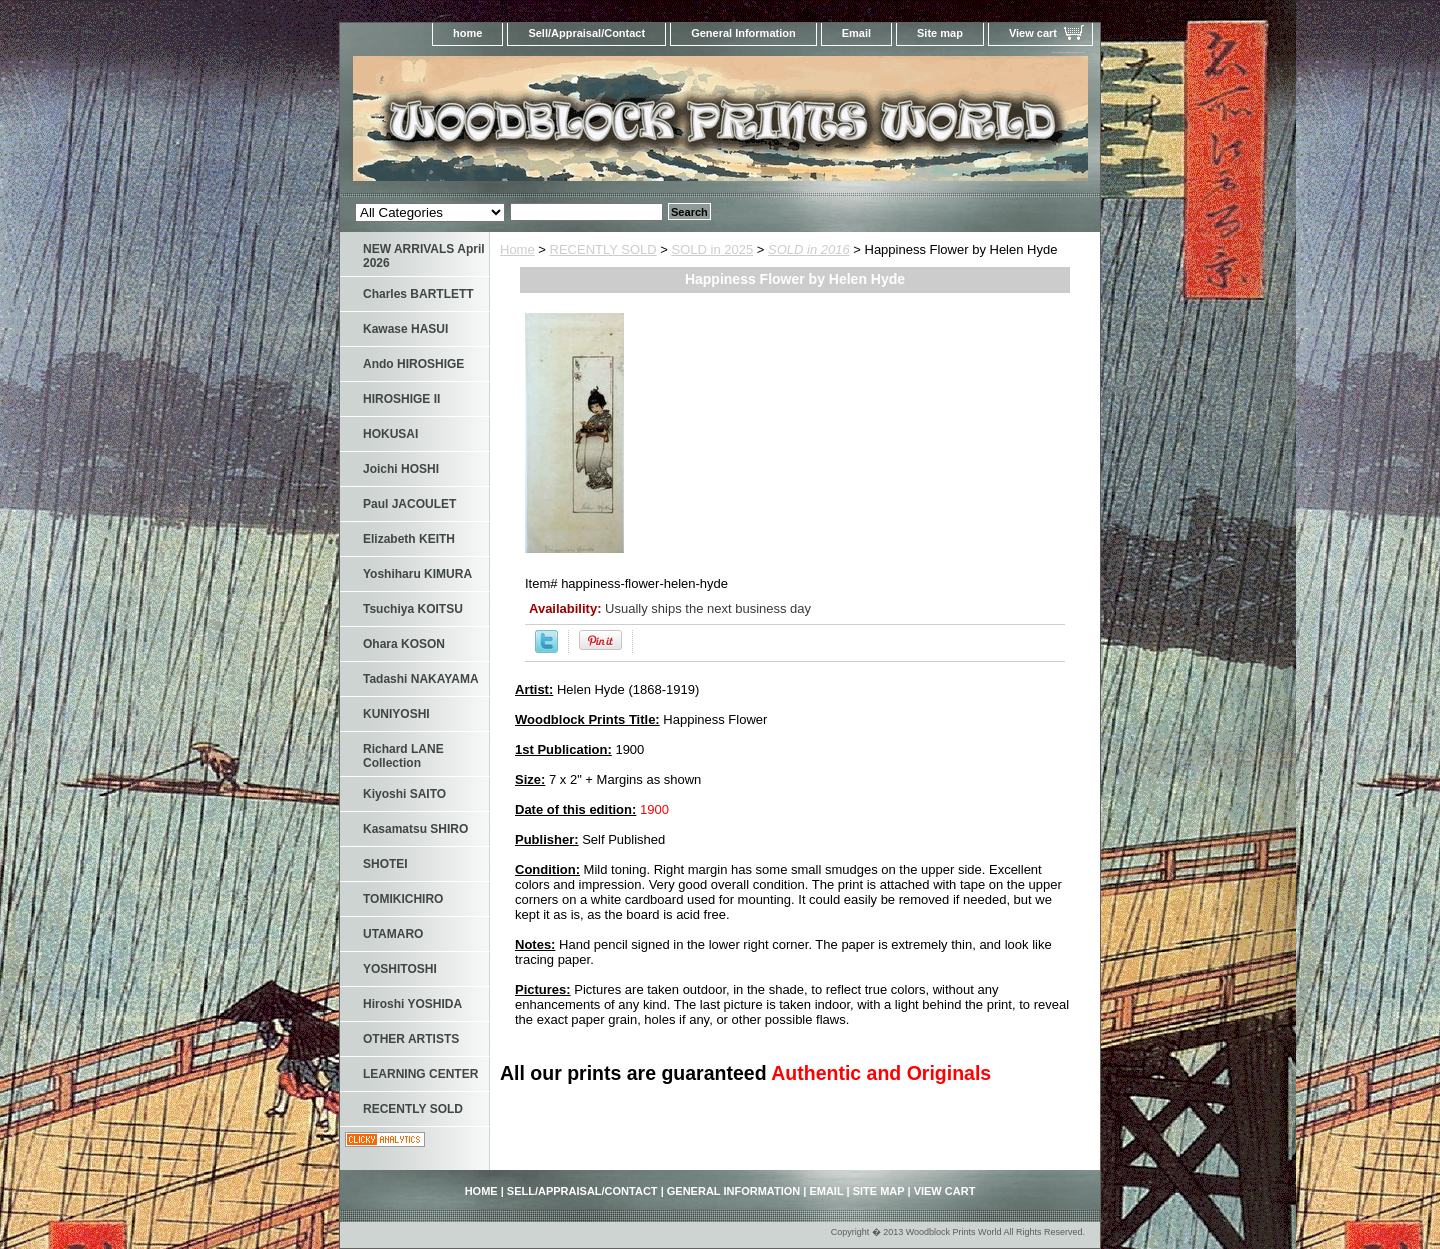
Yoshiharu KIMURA (417, 574)
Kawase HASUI (405, 329)
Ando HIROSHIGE (413, 364)
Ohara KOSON (404, 644)
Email (856, 33)
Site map (940, 33)
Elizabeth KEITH (409, 539)
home (467, 33)
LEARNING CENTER (420, 1074)
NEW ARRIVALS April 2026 (424, 256)
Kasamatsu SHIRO (415, 829)
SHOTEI (385, 864)
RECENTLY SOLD (603, 249)
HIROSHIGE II (401, 399)
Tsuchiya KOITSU (413, 609)
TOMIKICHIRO (403, 899)
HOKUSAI (390, 434)
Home (517, 249)
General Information (743, 33)
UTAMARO (393, 934)
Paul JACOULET (409, 504)
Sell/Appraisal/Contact (586, 33)
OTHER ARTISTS (411, 1039)
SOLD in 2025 (713, 249)
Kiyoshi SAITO (404, 794)
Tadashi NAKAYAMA (421, 679)
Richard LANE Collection (403, 756)
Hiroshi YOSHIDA (412, 1004)
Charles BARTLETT (418, 294)
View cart (1033, 33)
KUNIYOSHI (396, 714)
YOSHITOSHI (400, 969)
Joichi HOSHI (401, 469)
